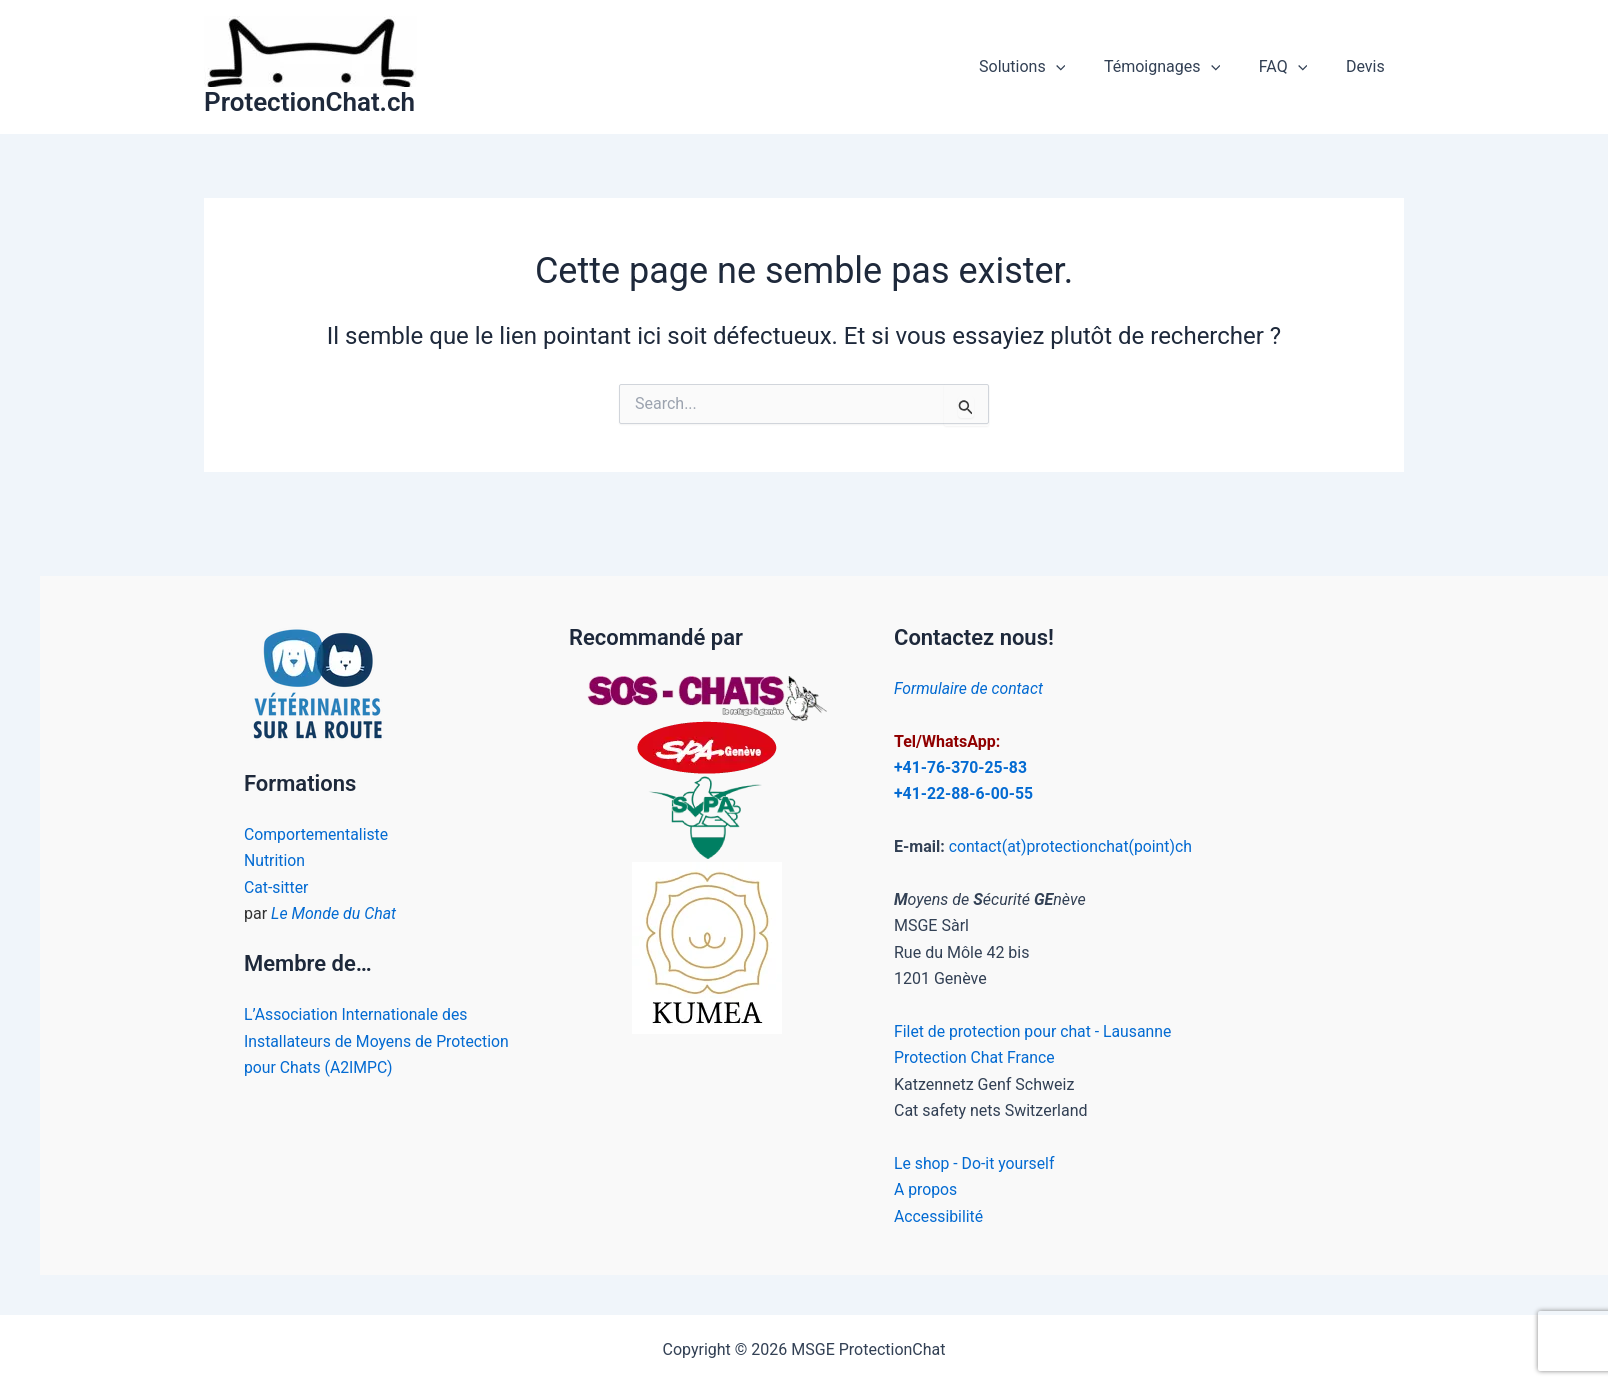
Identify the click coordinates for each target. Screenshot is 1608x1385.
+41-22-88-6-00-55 (964, 793)
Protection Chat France (975, 1057)
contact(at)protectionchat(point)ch (1072, 846)
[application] (1079, 67)
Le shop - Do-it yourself (975, 1163)
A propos (926, 1189)
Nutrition (275, 860)
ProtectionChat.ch (309, 102)
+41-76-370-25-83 (961, 767)
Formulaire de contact (969, 688)
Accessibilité (939, 1216)
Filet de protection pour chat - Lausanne (1034, 1031)
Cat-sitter (276, 887)
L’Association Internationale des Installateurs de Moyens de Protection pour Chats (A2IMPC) (378, 1041)
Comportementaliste (317, 834)
